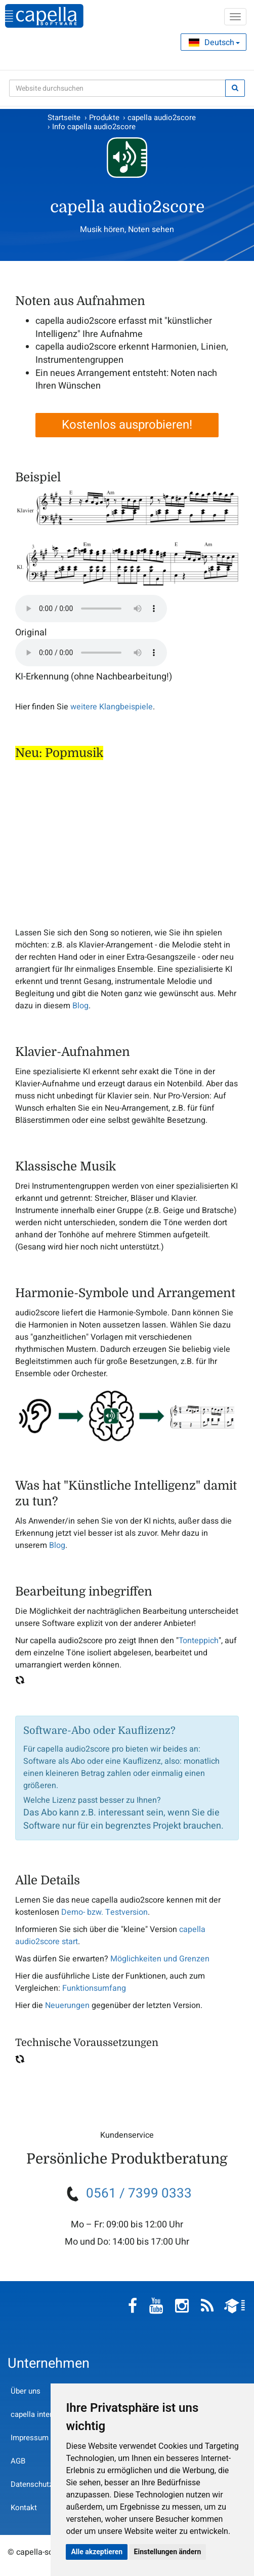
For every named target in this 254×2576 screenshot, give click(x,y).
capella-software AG (44, 16)
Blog (80, 1006)
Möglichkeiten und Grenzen (159, 1959)
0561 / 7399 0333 (139, 2193)
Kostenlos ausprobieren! (127, 425)
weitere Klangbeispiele (111, 707)
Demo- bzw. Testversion (104, 1912)
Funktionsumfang (94, 1988)
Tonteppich (199, 1641)
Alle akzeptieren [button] (96, 2552)
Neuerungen (67, 2005)
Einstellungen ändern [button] (167, 2552)
